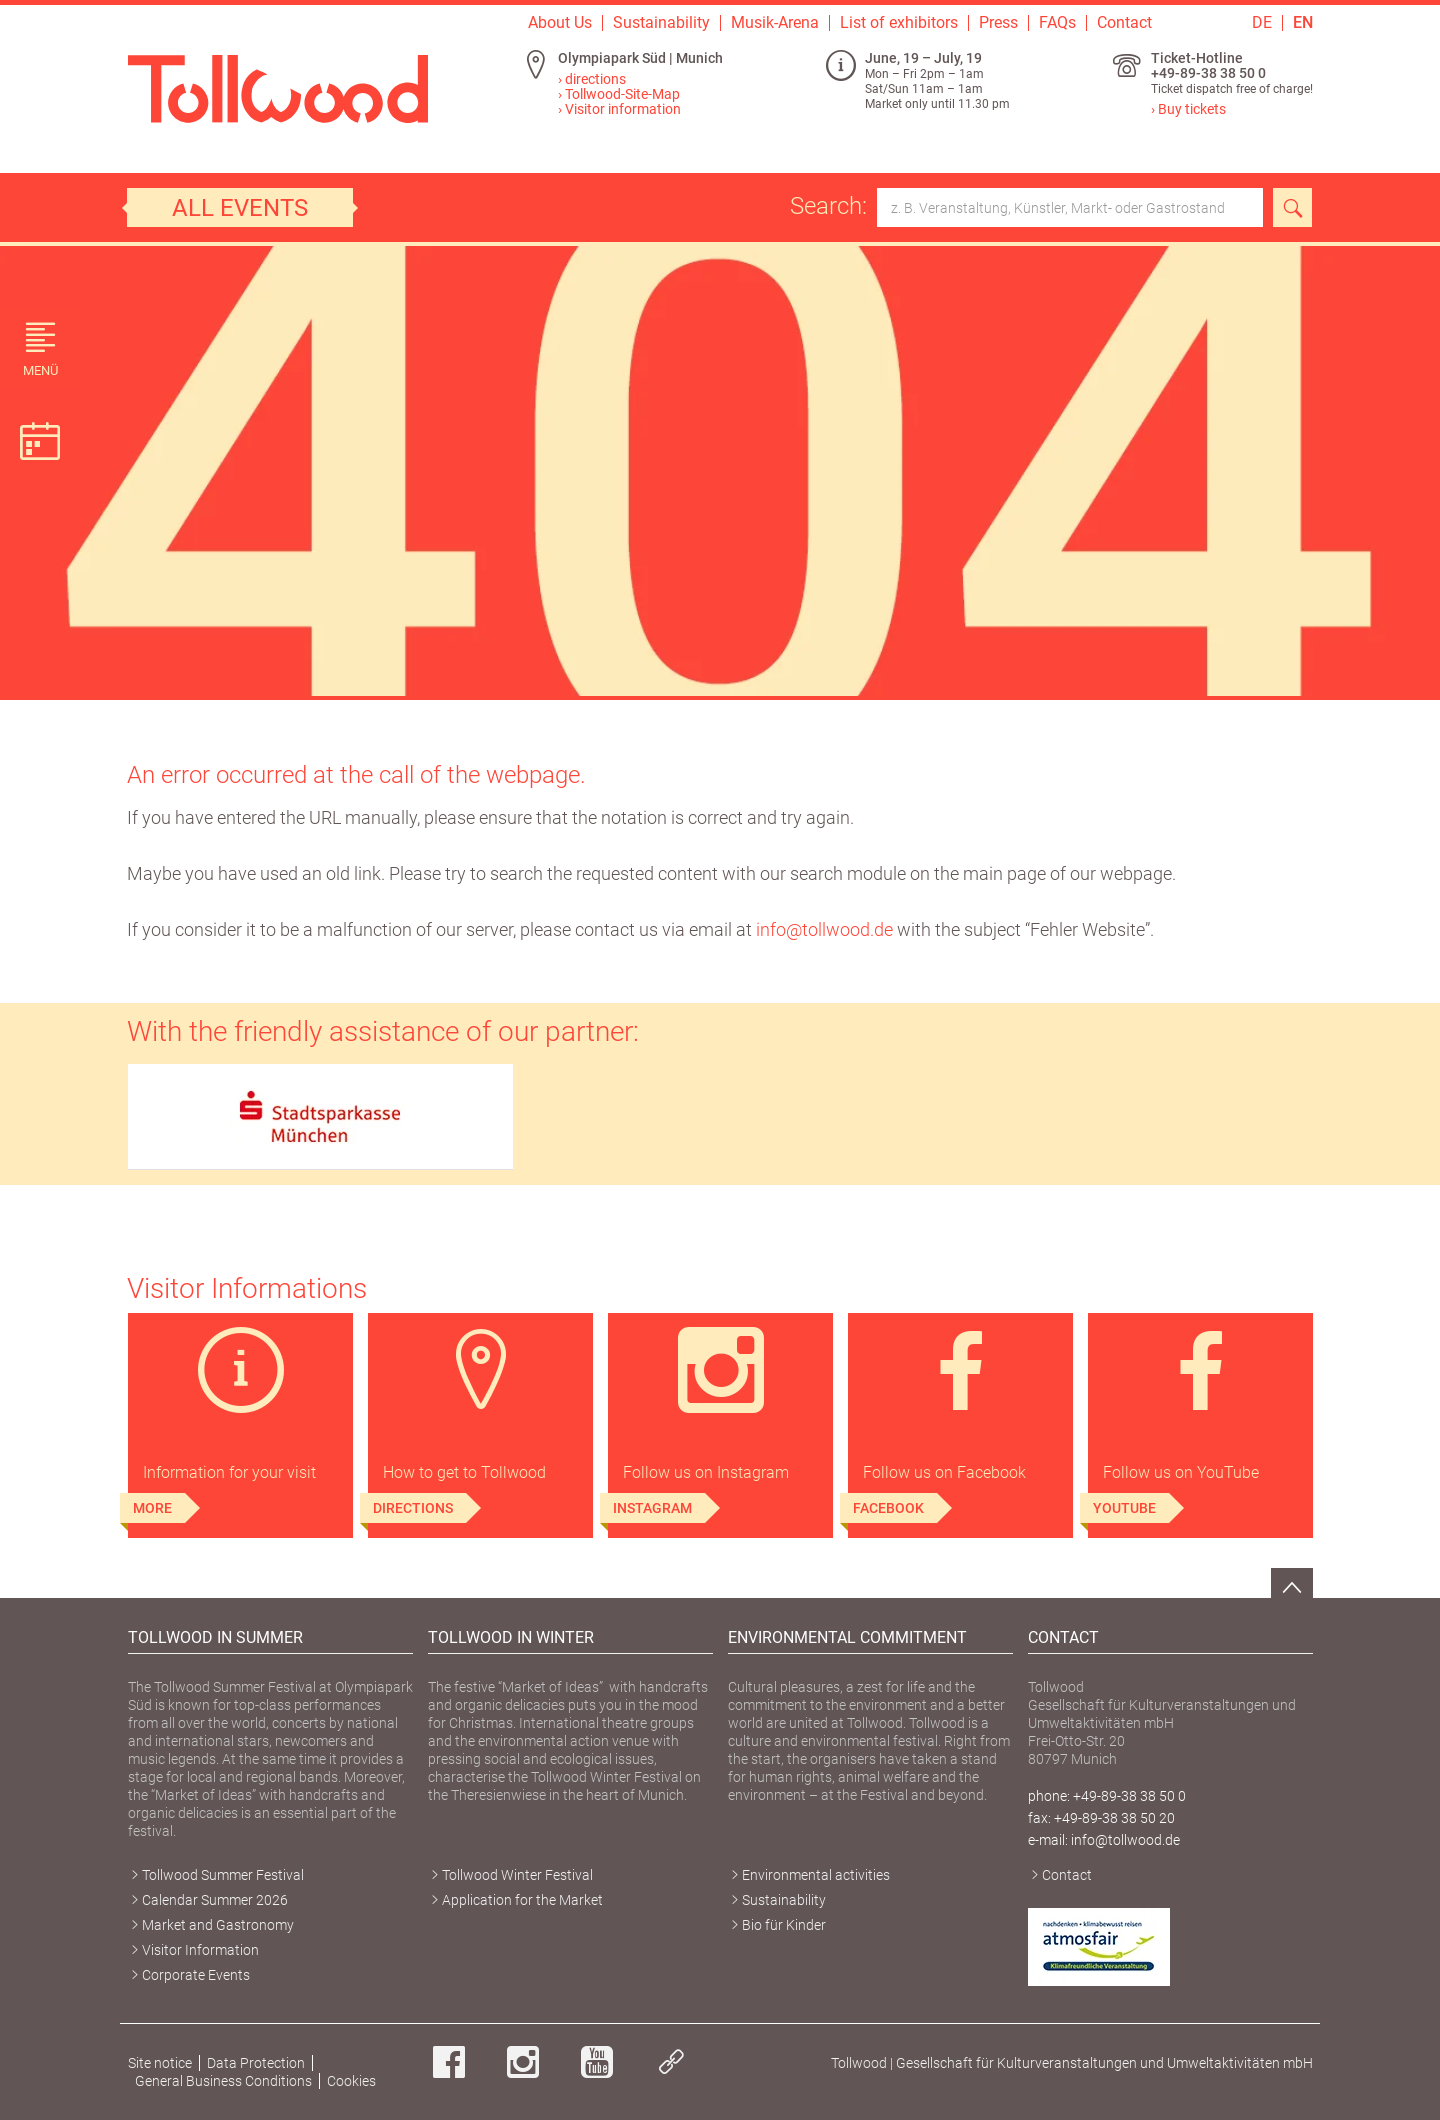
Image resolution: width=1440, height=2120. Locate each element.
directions (595, 79)
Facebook (888, 1508)
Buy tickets (1192, 109)
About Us (560, 23)
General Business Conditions (223, 2081)
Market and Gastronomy (218, 1925)
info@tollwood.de (824, 929)
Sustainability (661, 23)
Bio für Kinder (784, 1925)
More (152, 1508)
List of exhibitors (899, 23)
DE (1262, 23)
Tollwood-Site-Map (622, 94)
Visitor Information (200, 1950)
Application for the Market (522, 1900)
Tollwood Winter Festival (517, 1875)
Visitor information (623, 109)
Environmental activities (816, 1875)
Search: (1026, 207)
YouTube (1124, 1508)
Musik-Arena (775, 23)
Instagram (652, 1508)
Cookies (351, 2081)
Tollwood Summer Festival (223, 1875)
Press (998, 23)
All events (240, 208)
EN (1303, 23)
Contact (1124, 23)
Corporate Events (196, 1975)
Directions (413, 1508)
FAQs (1057, 23)
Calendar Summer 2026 (215, 1900)
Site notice (160, 2063)
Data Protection (256, 2063)
